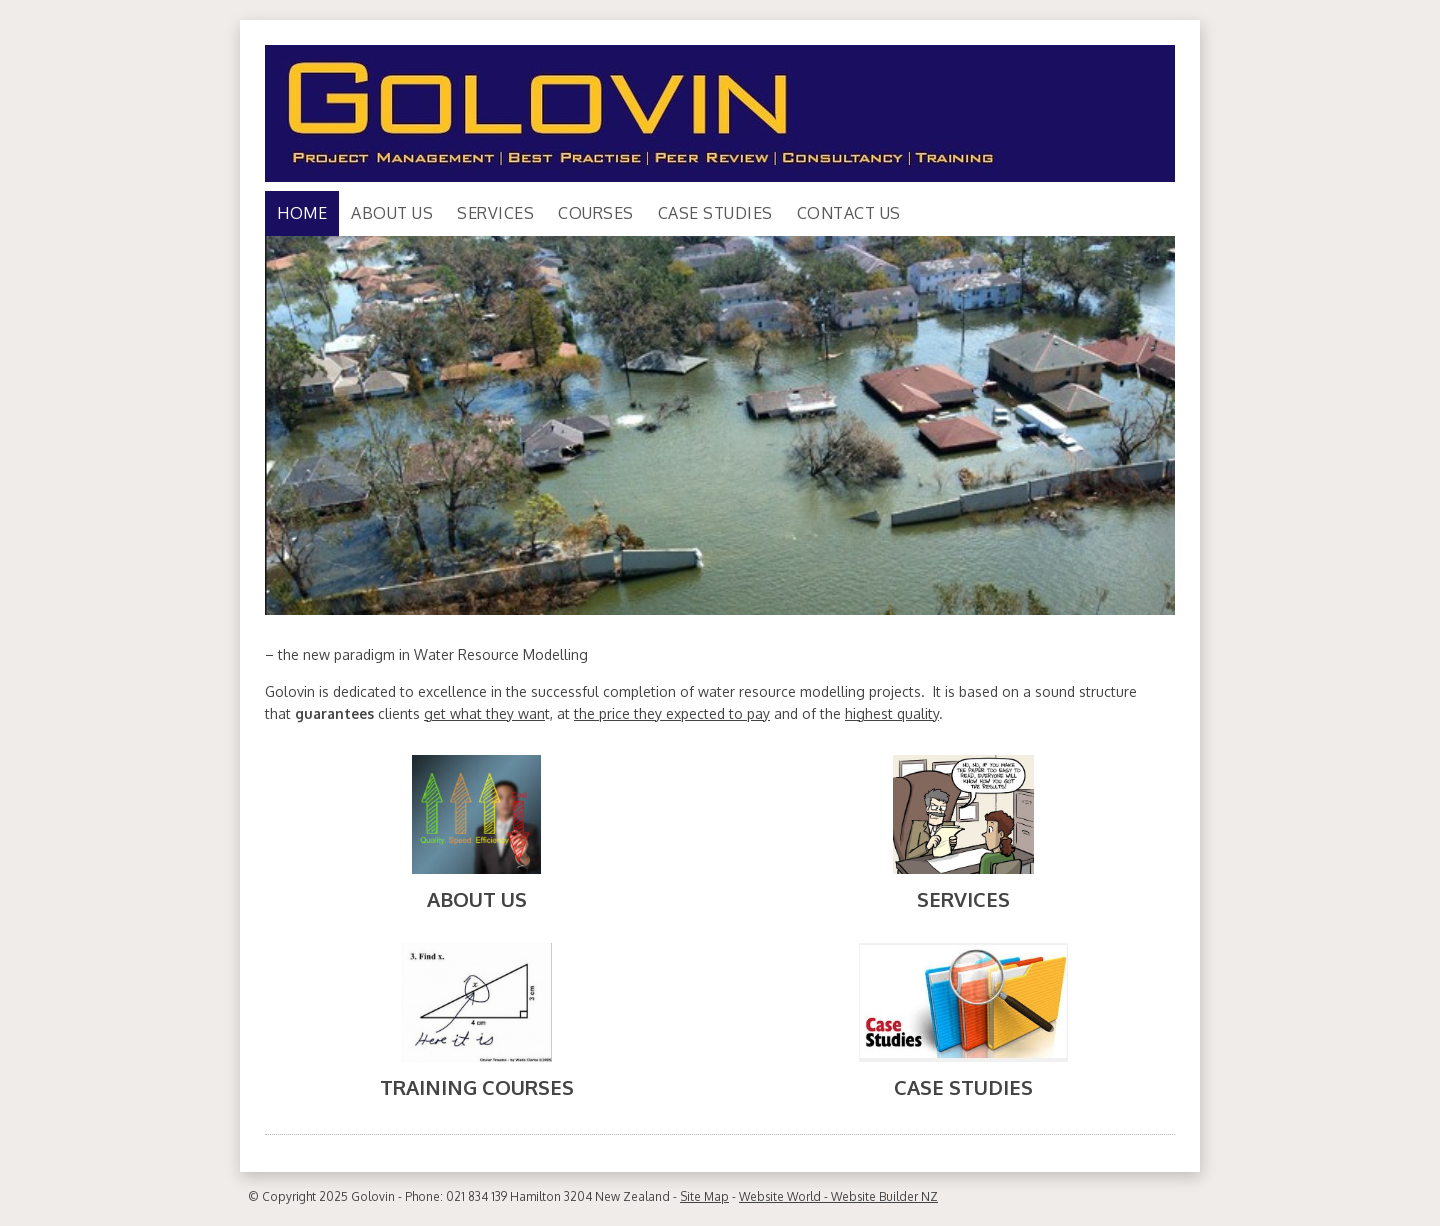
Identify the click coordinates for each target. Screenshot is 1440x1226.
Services (495, 213)
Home (302, 213)
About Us (392, 213)
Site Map (704, 1196)
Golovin (373, 1196)
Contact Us (849, 213)
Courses (596, 213)
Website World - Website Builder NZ (838, 1196)
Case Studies (715, 213)
